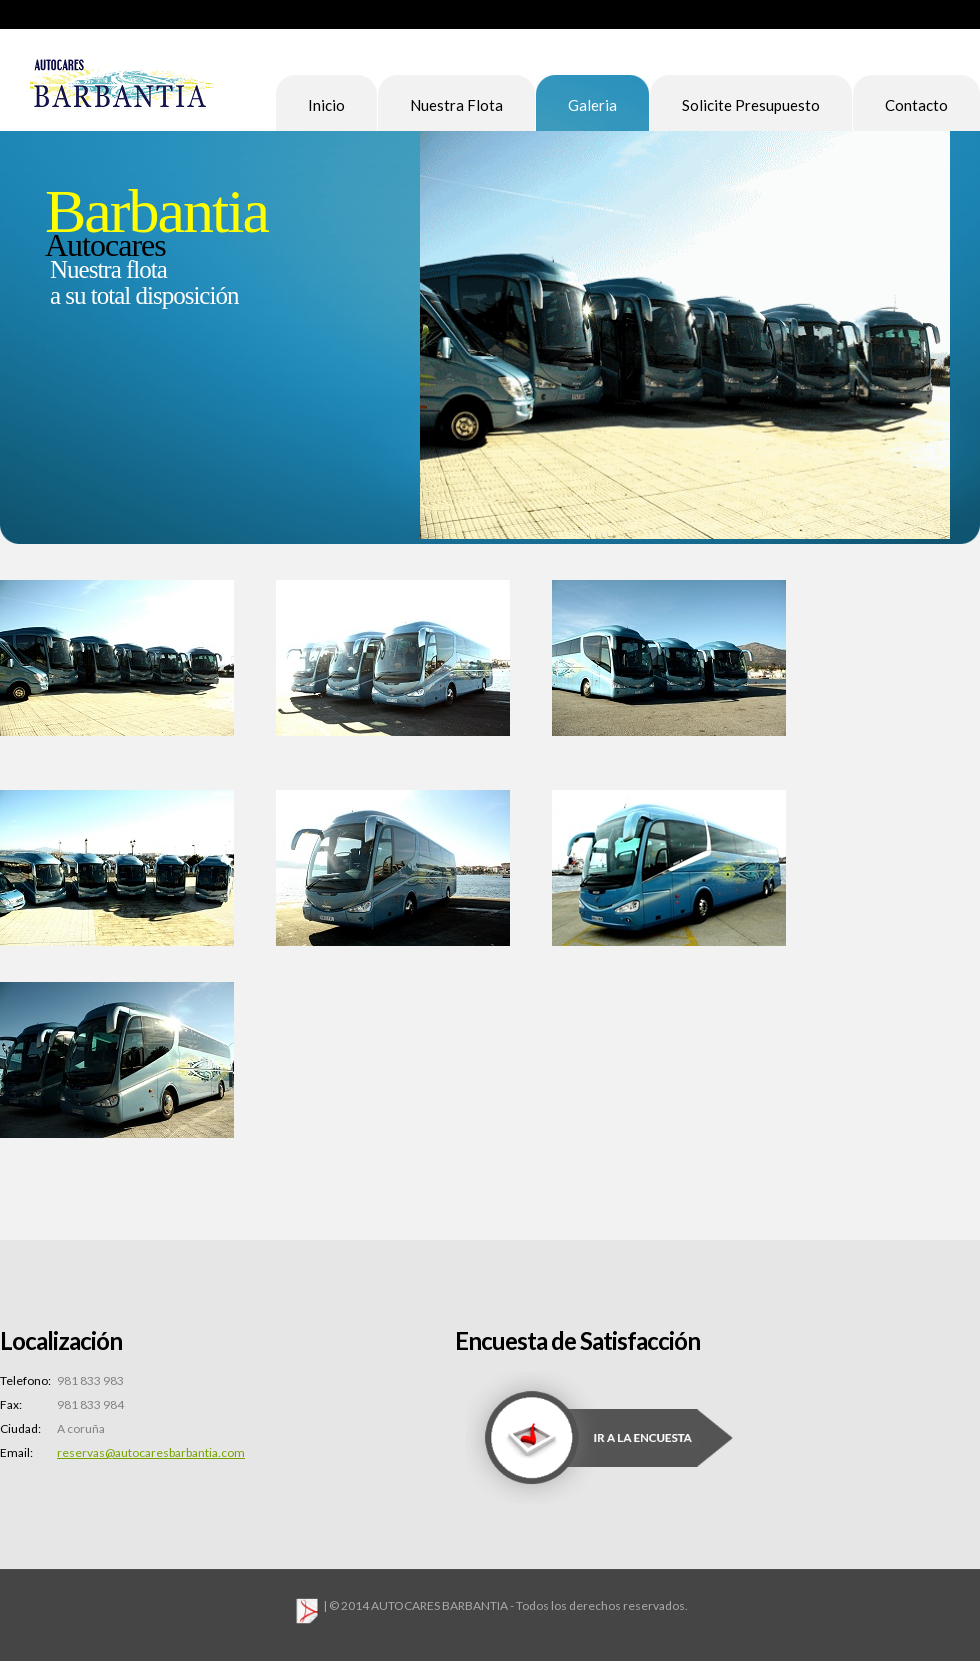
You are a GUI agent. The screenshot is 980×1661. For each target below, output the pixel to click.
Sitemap (944, 14)
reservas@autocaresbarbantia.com (151, 1452)
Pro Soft (122, 87)
